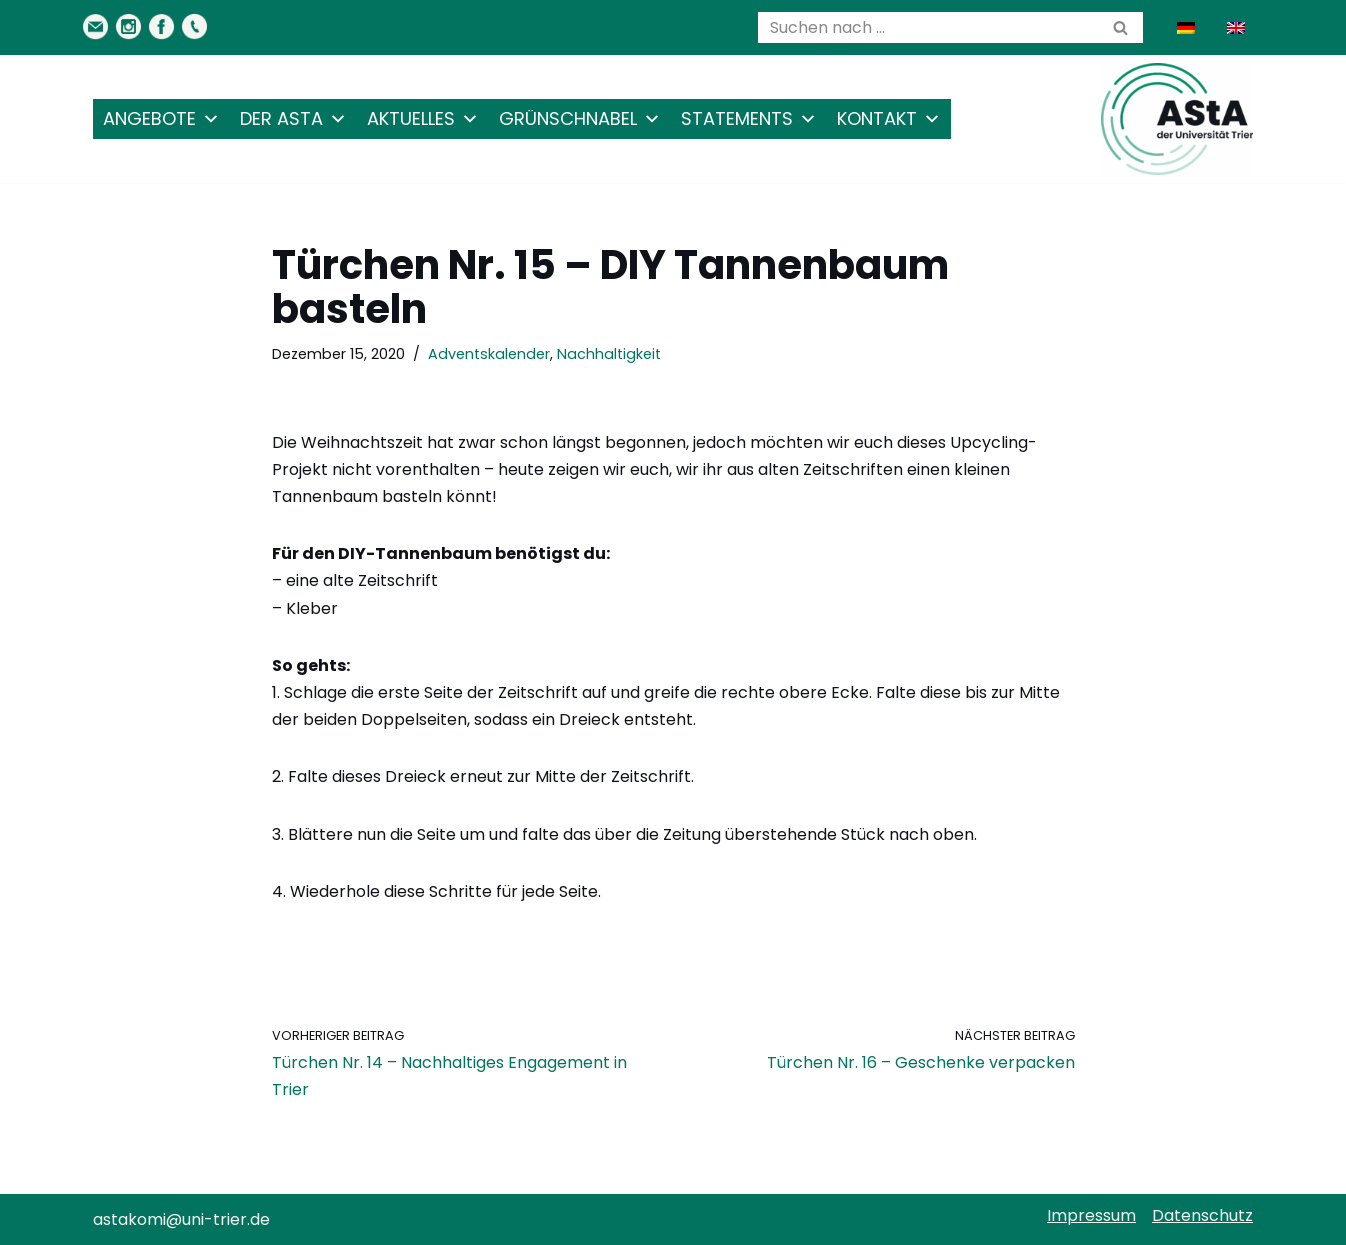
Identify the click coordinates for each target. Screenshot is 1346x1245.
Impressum (1091, 1215)
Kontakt (889, 119)
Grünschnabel (580, 119)
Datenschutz (1202, 1215)
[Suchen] (928, 27)
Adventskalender (489, 354)
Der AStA (293, 119)
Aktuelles (423, 119)
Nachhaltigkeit (609, 354)
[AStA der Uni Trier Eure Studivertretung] (1177, 119)
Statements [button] (749, 119)
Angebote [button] (161, 119)
